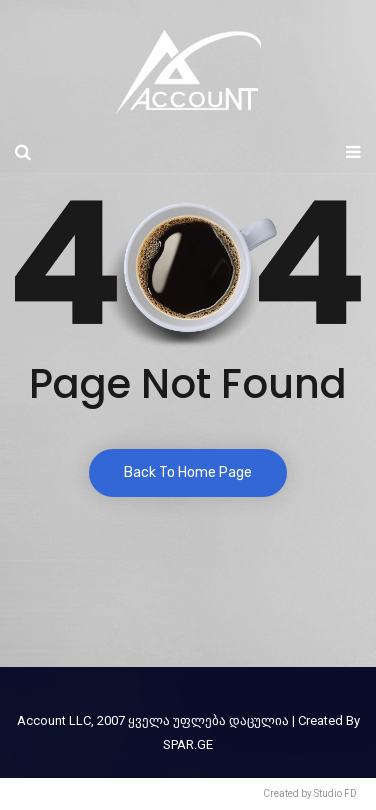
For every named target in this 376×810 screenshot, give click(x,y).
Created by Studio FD (310, 793)
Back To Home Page (188, 472)
